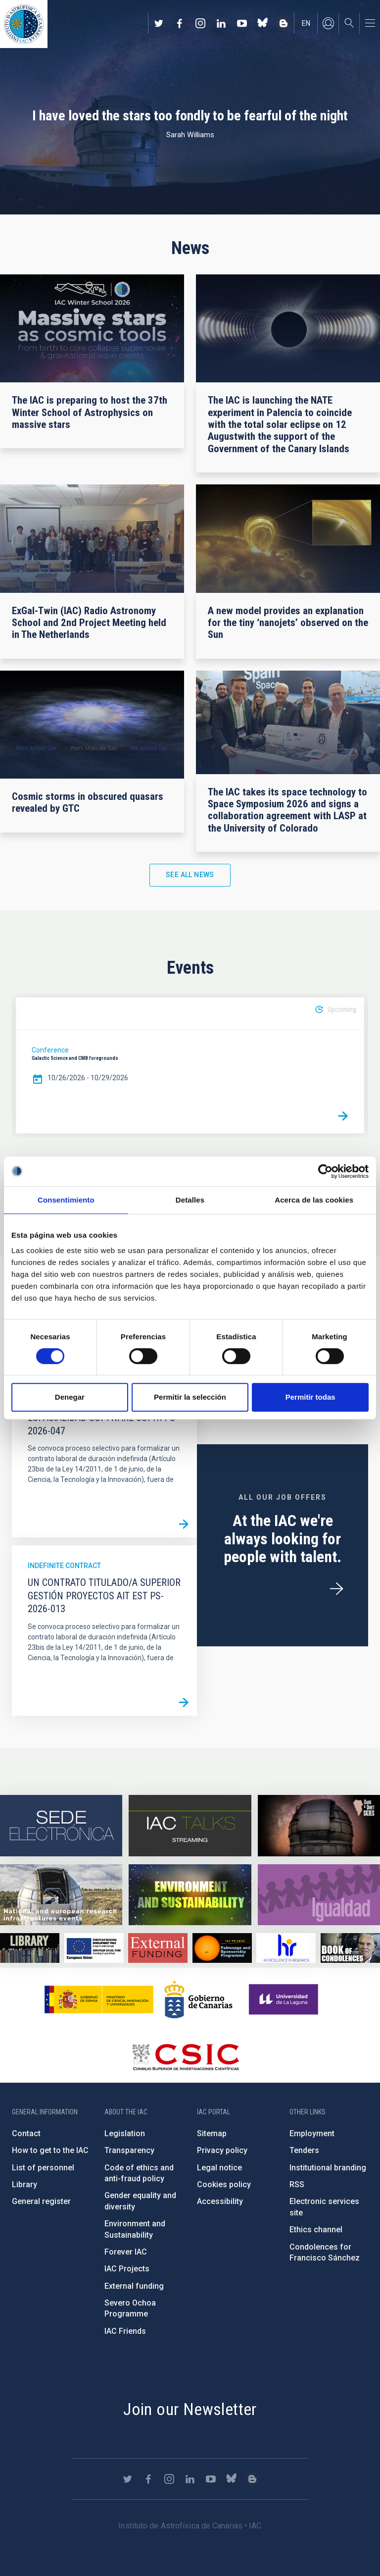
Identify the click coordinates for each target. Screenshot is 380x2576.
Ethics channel (315, 2229)
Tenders (304, 2150)
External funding (134, 2286)
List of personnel (43, 2167)
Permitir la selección (190, 1397)
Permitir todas (310, 1397)
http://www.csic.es (185, 2057)
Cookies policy (224, 2184)
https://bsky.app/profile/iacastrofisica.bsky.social (262, 23)
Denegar (70, 1397)
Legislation (124, 2133)
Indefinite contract (64, 1566)
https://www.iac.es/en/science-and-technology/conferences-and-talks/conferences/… (319, 1825)
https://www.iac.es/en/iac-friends (222, 1948)
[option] (190, 1065)
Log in (328, 23)
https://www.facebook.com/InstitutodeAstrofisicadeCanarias (179, 23)
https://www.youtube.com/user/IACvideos (242, 23)
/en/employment (336, 1589)
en (306, 23)
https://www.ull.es (285, 1999)
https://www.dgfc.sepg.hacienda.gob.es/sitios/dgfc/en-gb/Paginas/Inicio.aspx (94, 1948)
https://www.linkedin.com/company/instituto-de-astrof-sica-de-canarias (221, 23)
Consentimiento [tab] (66, 1200)
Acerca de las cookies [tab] (314, 1200)
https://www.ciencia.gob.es (99, 1999)
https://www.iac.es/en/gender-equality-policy (319, 1895)
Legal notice (219, 2167)
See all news (190, 875)
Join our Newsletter (190, 2409)
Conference (50, 1050)
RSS (296, 2184)
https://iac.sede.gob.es (61, 1825)
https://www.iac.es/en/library (29, 1948)
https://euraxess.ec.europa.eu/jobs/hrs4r (286, 1948)
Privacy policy (222, 2150)
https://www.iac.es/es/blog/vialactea (283, 23)
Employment (311, 2133)
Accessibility (220, 2201)
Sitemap (212, 2133)
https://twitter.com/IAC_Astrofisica (158, 23)
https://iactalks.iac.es (190, 1825)
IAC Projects (126, 2268)
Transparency (129, 2150)
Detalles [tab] (190, 1200)
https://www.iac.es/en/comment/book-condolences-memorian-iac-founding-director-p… (350, 1948)
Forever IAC (125, 2252)
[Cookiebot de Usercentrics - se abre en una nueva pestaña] (325, 1171)
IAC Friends (125, 2331)
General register (41, 2201)
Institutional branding (327, 2167)
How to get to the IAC (50, 2150)
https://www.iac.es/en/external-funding (158, 1948)
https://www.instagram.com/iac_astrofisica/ (200, 23)
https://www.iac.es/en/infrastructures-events (61, 1895)
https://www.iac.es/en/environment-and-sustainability (190, 1895)
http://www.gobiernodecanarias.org (198, 1999)
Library (24, 2184)
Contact (26, 2133)
